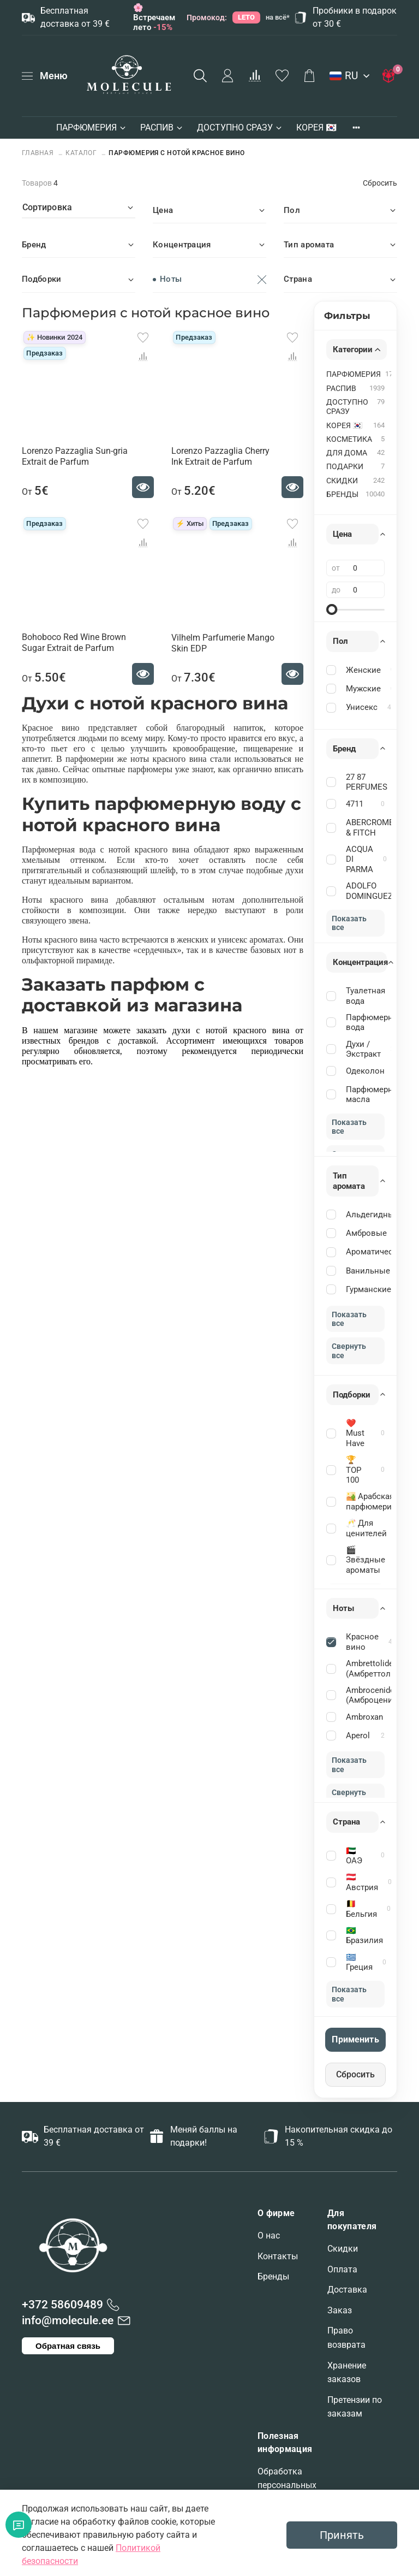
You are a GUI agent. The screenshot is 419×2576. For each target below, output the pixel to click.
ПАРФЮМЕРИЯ (91, 127)
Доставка (347, 2289)
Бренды (273, 2276)
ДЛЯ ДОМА (346, 453)
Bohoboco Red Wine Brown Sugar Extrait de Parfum (74, 642)
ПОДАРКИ (344, 466)
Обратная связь (67, 2345)
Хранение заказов (346, 2372)
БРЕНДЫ (342, 494)
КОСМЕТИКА (349, 439)
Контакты (278, 2256)
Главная (39, 153)
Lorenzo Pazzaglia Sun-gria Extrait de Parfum (75, 456)
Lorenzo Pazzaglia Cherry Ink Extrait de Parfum (220, 456)
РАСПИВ (162, 127)
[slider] (332, 609)
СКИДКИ (342, 480)
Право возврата (346, 2337)
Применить (355, 2039)
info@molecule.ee (67, 2320)
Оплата (342, 2269)
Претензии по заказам (354, 2407)
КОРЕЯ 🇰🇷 (316, 127)
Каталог (81, 153)
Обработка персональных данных (287, 2485)
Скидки (342, 2248)
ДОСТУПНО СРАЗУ (240, 127)
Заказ (339, 2310)
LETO (246, 17)
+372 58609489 (62, 2304)
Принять (342, 2535)
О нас (269, 2235)
